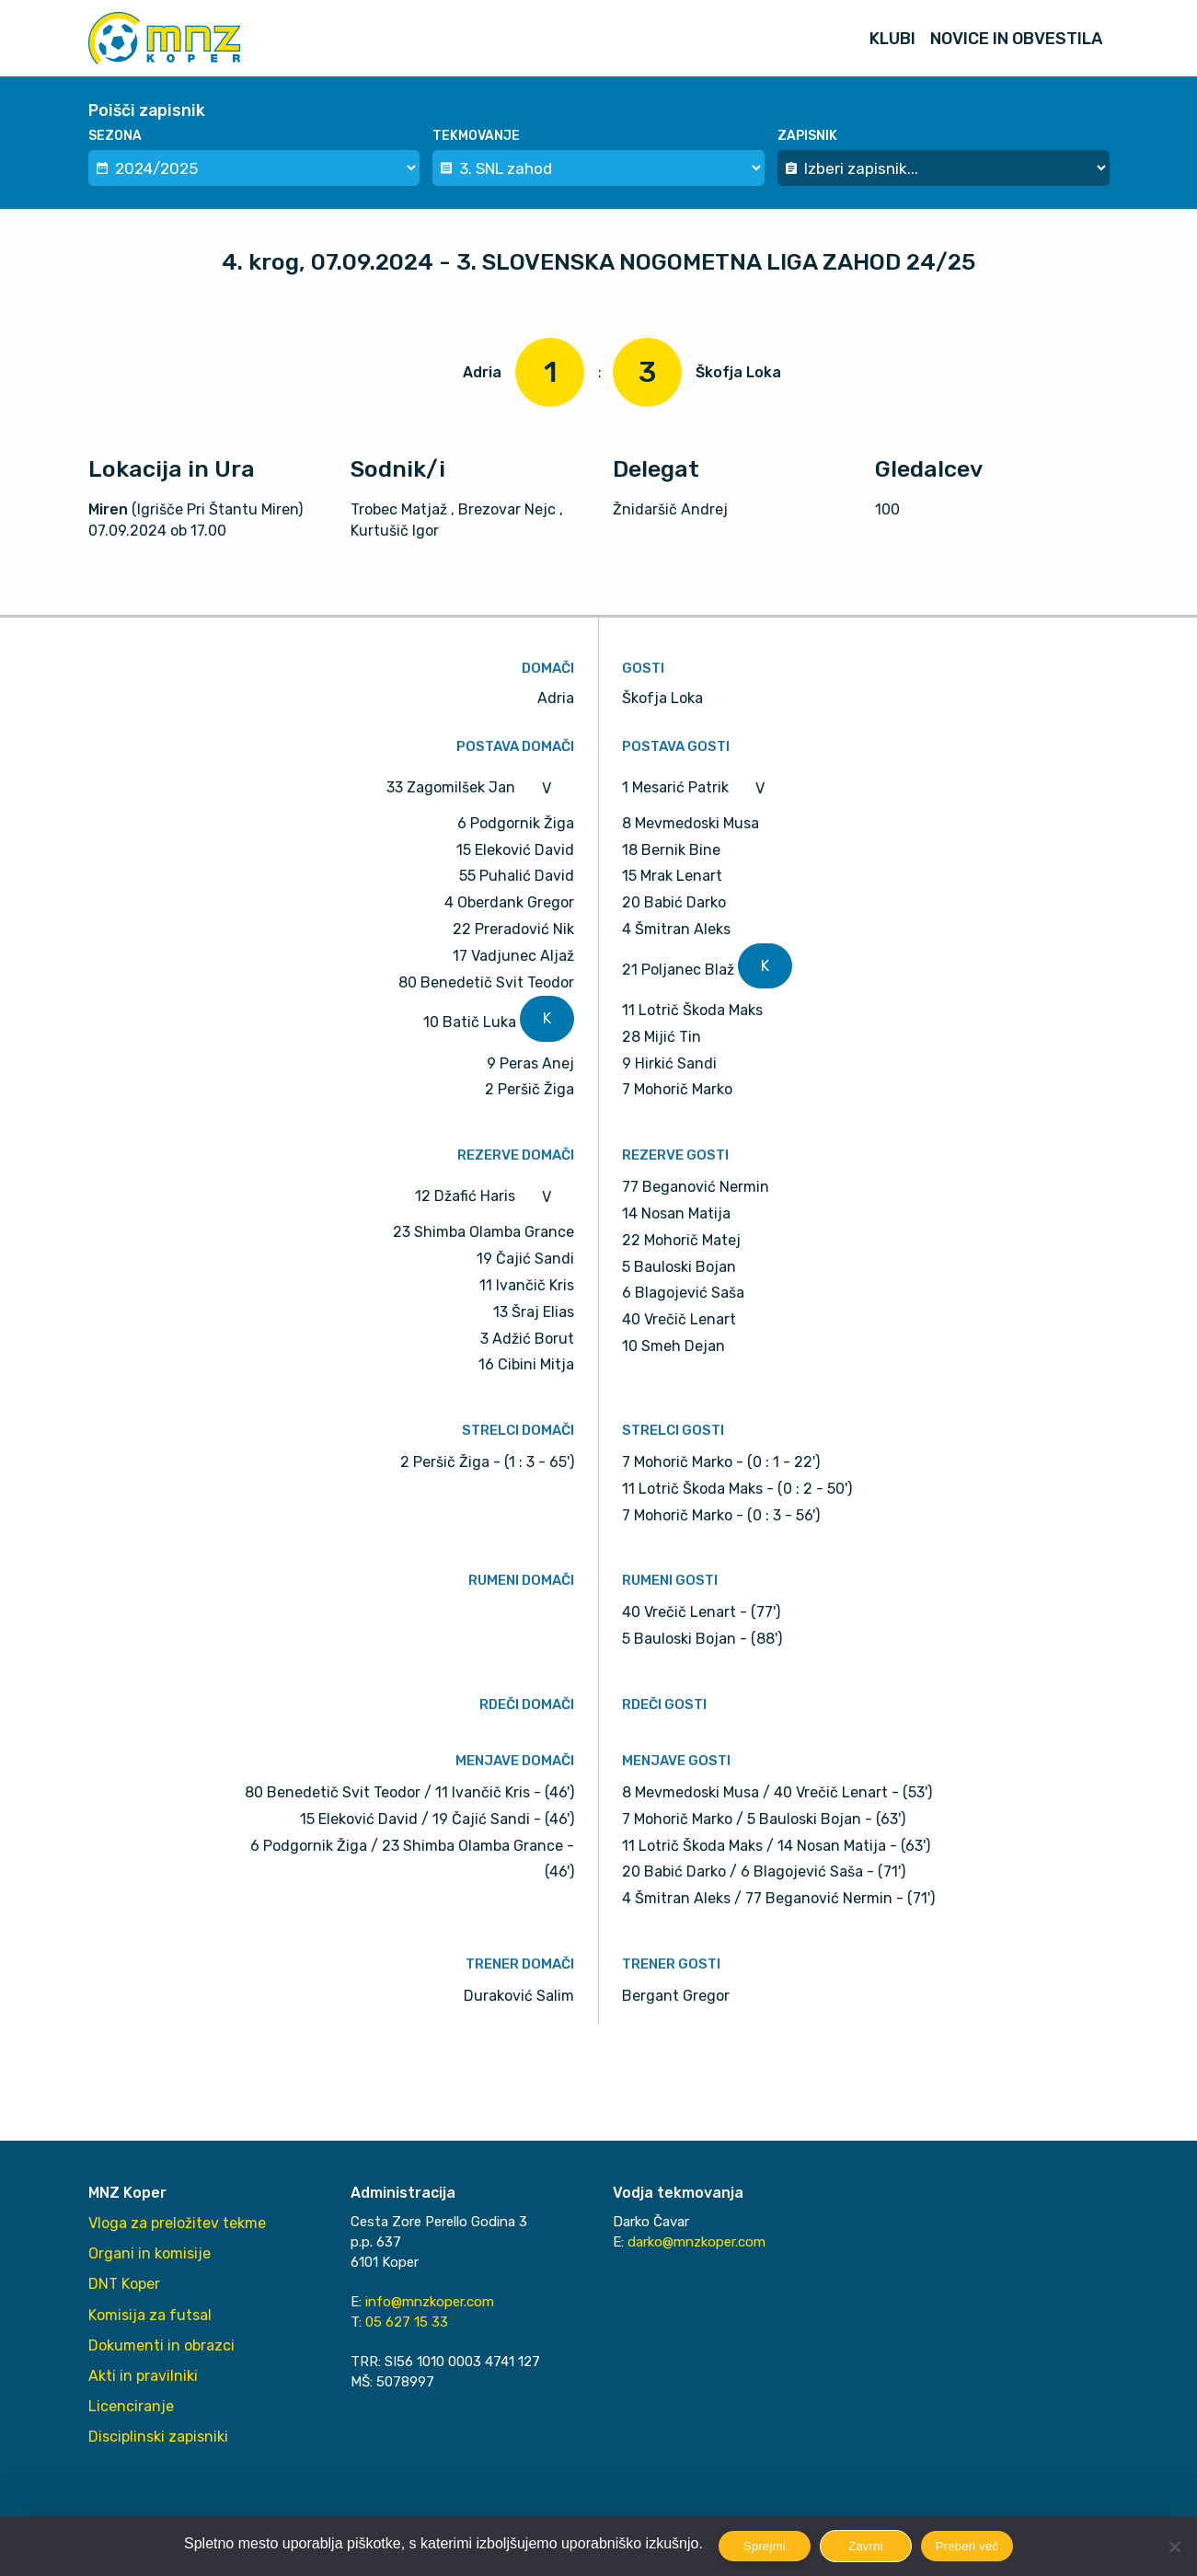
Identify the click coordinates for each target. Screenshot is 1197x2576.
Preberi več (967, 2546)
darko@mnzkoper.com (696, 2242)
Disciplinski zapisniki (158, 2436)
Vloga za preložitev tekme (177, 2223)
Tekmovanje (476, 136)
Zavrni (865, 2546)
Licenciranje (131, 2406)
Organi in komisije (149, 2253)
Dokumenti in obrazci (161, 2345)
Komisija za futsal (150, 2315)
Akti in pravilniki (143, 2376)
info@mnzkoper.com (429, 2301)
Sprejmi (764, 2546)
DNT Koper (124, 2284)
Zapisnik (807, 136)
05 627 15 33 (406, 2322)
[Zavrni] (1174, 2546)
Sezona (115, 136)
